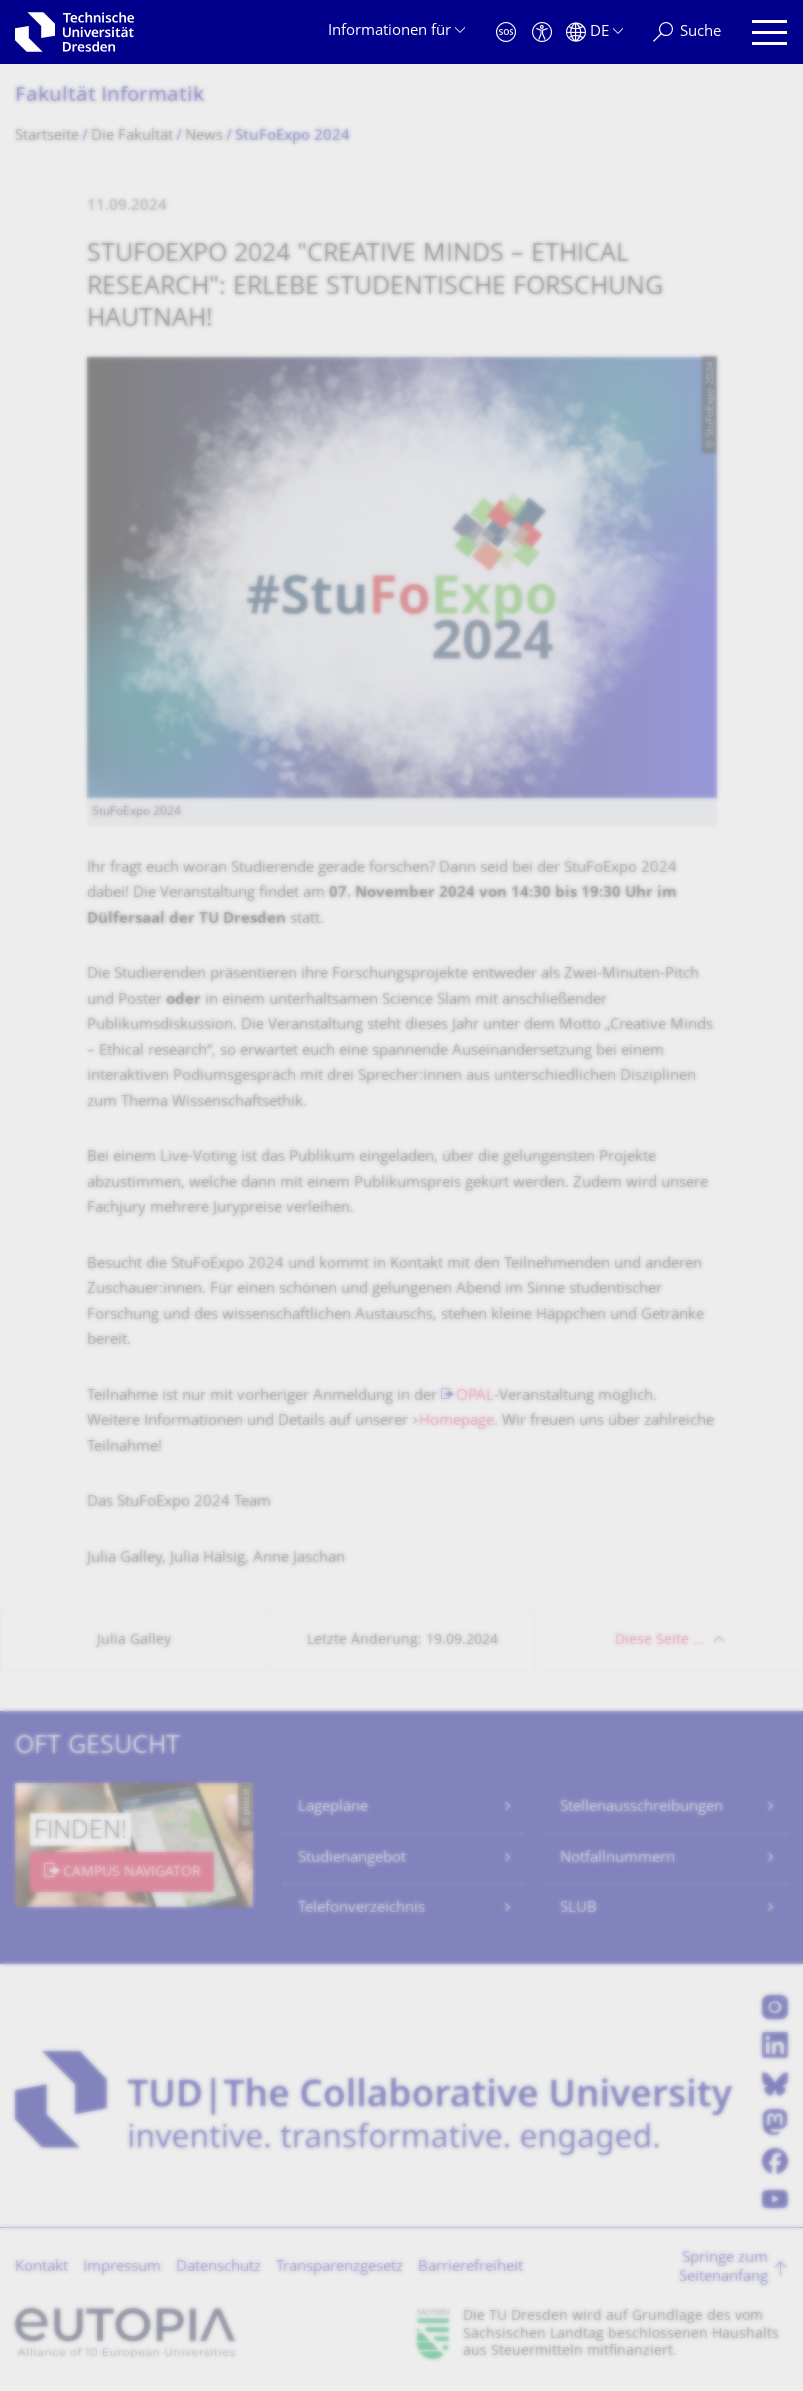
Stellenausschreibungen (641, 1807)
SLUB (578, 1908)
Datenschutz (218, 2267)
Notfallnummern (617, 1858)
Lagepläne (333, 1807)
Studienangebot (352, 1858)
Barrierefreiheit (470, 2267)
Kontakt (41, 2267)
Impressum (122, 2267)
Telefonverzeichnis (361, 1908)
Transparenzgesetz (339, 2267)
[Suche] (687, 32)
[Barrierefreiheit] (542, 32)
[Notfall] (506, 32)
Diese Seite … (659, 1640)
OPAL (475, 1396)
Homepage (456, 1421)
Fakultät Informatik (109, 96)
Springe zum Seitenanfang (723, 2268)
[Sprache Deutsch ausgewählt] (594, 32)
